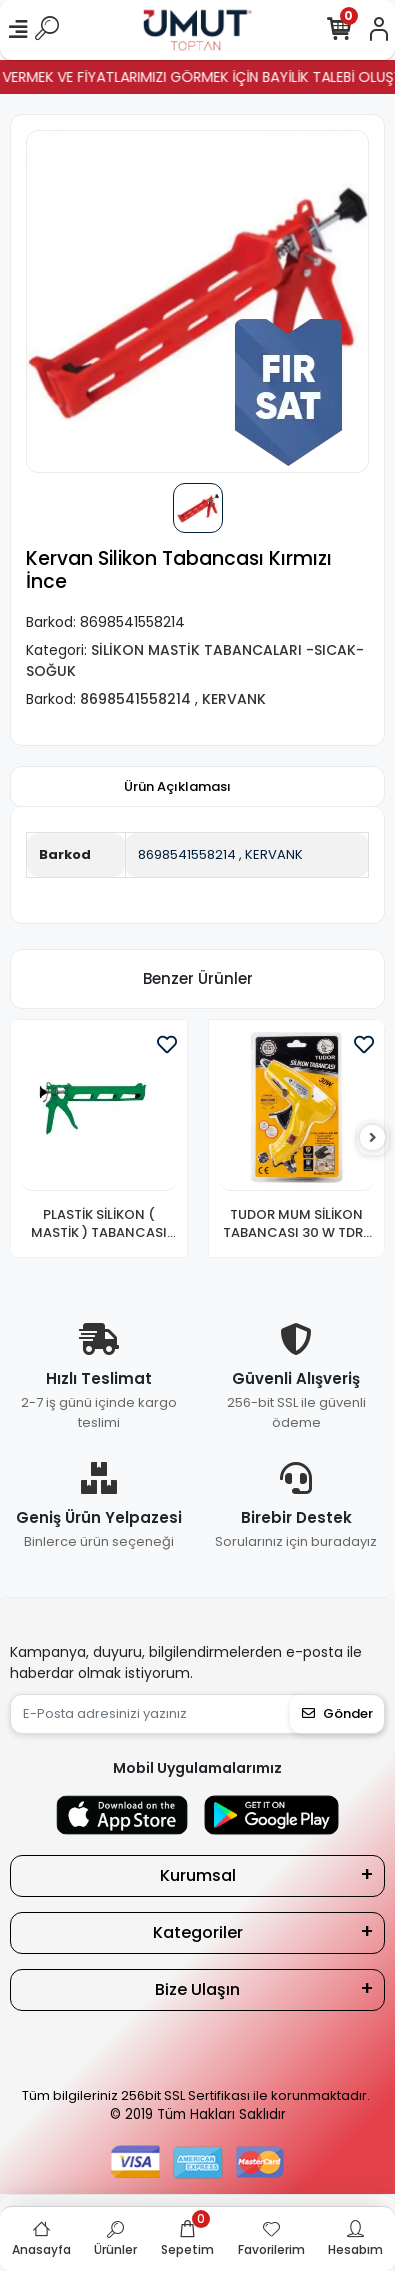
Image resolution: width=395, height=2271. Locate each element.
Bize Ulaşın (197, 1989)
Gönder (337, 1713)
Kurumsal (198, 1875)
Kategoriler (198, 1932)
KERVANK (274, 854)
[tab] (177, 787)
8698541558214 (187, 854)
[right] (373, 1138)
